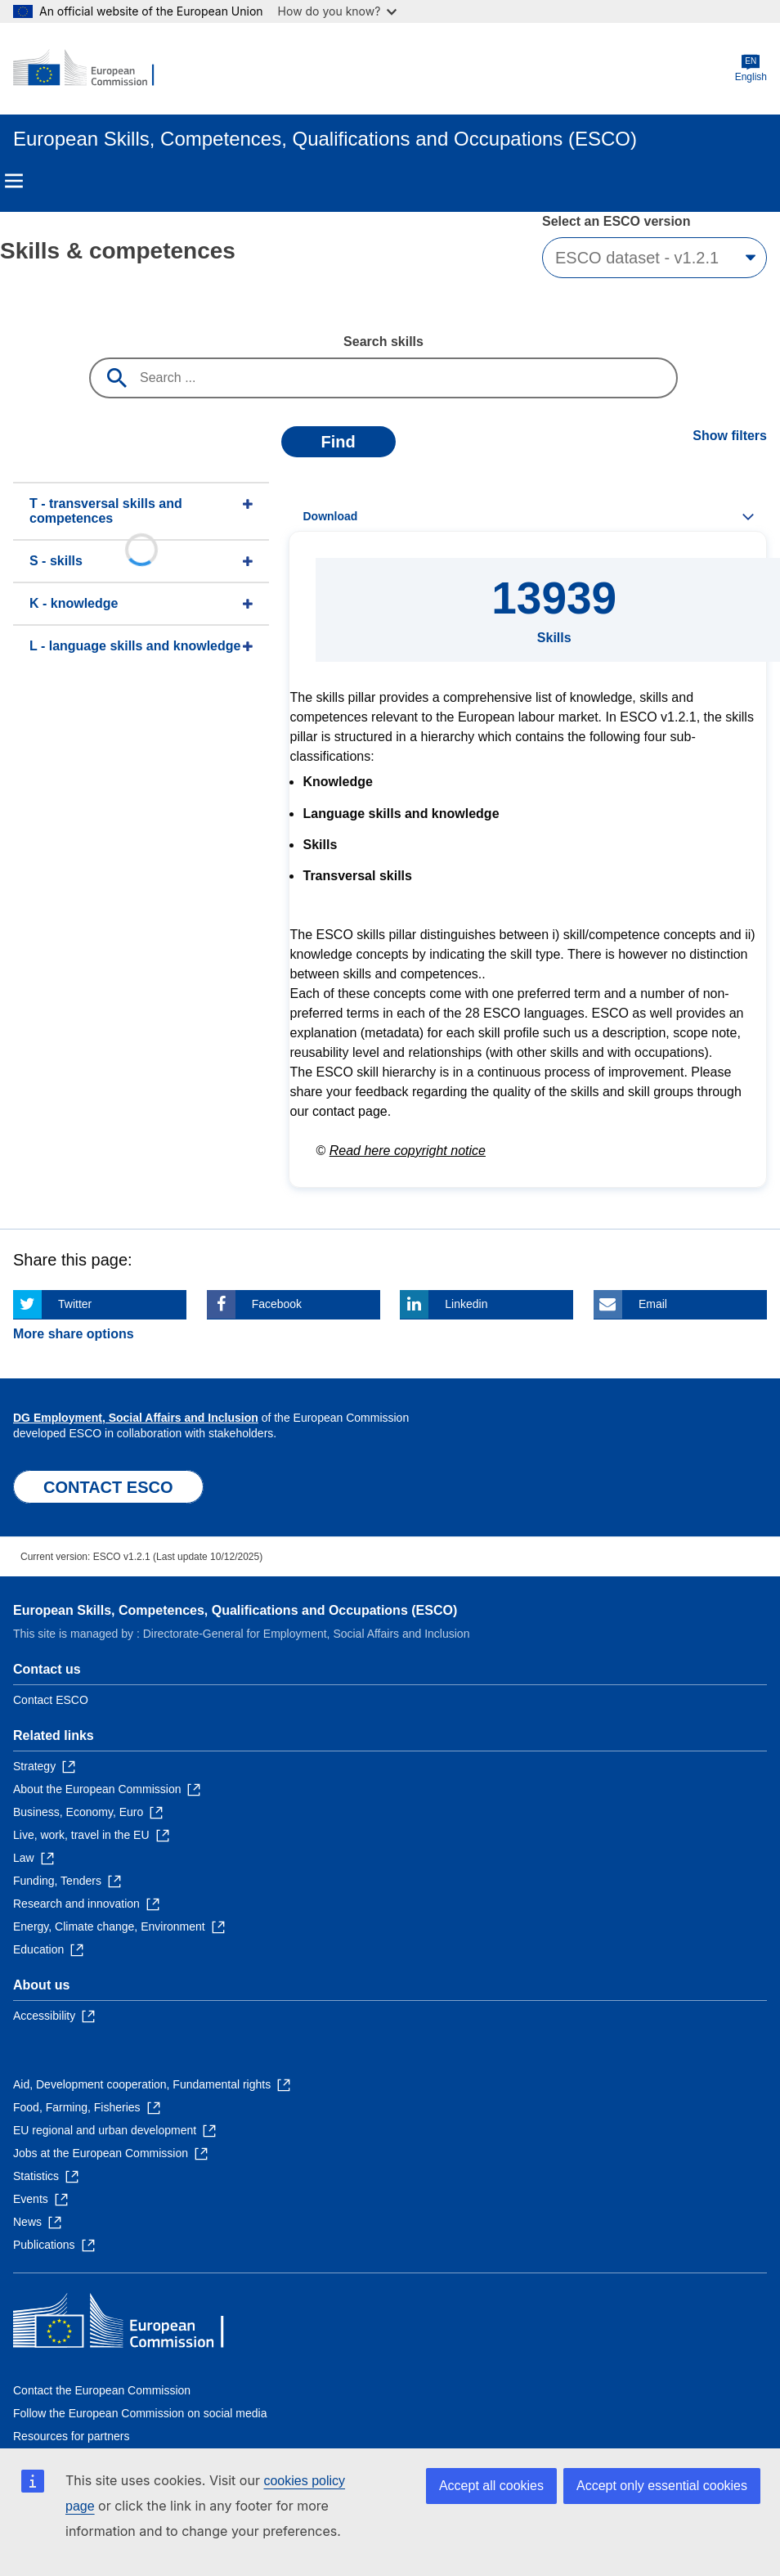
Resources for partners (71, 2436)
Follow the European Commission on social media (140, 2413)
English (751, 68)
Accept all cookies (491, 2486)
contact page (350, 1111)
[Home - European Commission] (92, 68)
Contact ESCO (50, 1699)
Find (338, 442)
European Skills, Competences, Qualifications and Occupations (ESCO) (235, 1610)
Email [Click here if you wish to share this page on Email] (653, 1303)
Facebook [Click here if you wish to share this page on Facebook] (277, 1303)
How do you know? (337, 11)
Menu (14, 180)
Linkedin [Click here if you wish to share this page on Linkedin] (466, 1303)
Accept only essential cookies (661, 2486)
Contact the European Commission (102, 2390)
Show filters (730, 436)
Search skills (383, 341)
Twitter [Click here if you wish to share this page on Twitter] (75, 1303)
